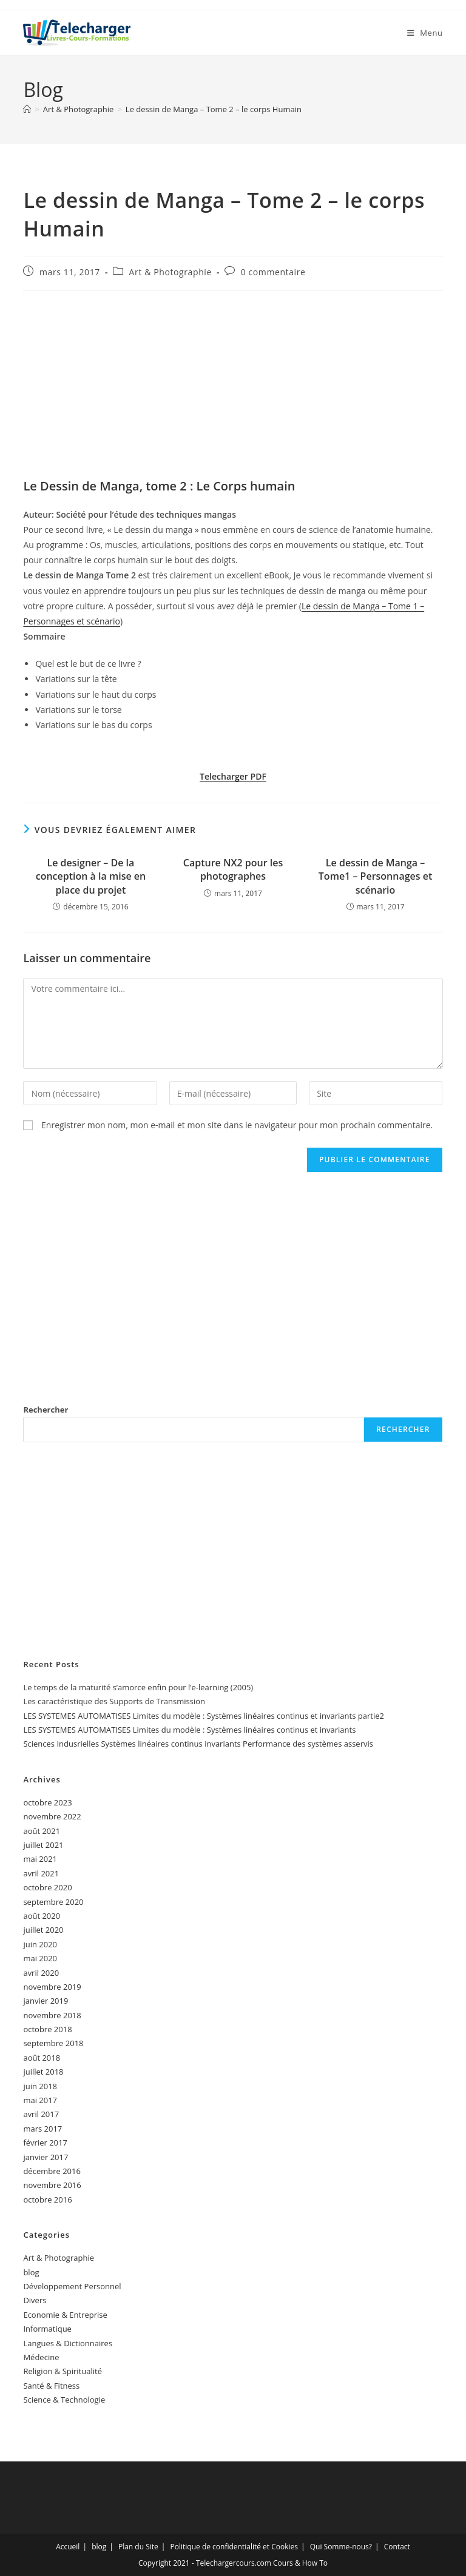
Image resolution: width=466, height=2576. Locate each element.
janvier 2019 (45, 2000)
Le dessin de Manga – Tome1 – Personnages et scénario (375, 876)
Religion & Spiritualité (62, 2371)
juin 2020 (40, 1944)
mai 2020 (40, 1958)
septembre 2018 (53, 2043)
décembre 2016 (52, 2171)
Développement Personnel (72, 2286)
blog (31, 2272)
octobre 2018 (47, 2029)
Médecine (41, 2357)
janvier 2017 (45, 2157)
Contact (397, 2546)
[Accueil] (27, 109)
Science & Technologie (64, 2399)
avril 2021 (41, 1873)
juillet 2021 (43, 1844)
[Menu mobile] (425, 32)
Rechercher (45, 1409)
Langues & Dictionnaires (67, 2343)
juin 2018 (40, 2086)
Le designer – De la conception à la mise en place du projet (91, 876)
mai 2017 (40, 2100)
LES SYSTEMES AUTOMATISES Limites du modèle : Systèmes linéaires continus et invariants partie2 (203, 1715)
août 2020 (41, 1915)
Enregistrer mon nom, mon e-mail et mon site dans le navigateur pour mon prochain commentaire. (237, 1125)
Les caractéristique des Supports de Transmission (114, 1701)
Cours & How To (300, 2563)
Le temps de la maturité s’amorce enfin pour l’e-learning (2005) (138, 1687)
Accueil (67, 2546)
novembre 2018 (52, 2015)
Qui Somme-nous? (341, 2546)
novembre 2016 (52, 2185)
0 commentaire (273, 272)
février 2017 (45, 2142)
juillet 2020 (43, 1929)
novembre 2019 (52, 1986)
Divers (34, 2300)
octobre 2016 (47, 2199)
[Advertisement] (232, 388)
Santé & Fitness (51, 2385)
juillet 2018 (43, 2071)
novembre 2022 (52, 1816)
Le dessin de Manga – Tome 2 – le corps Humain (214, 109)
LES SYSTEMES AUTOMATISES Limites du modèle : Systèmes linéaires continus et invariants (189, 1729)
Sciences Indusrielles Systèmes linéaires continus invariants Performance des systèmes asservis (198, 1743)
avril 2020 (41, 1972)
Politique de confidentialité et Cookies (234, 2546)
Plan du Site (138, 2546)
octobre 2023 (47, 1802)
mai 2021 (40, 1858)
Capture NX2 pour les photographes (233, 869)
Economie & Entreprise (65, 2314)
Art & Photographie (170, 272)
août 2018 (41, 2057)
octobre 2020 (47, 1887)
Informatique (47, 2328)
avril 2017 (41, 2114)
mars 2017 (42, 2128)
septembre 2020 (53, 1901)
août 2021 (41, 1830)
